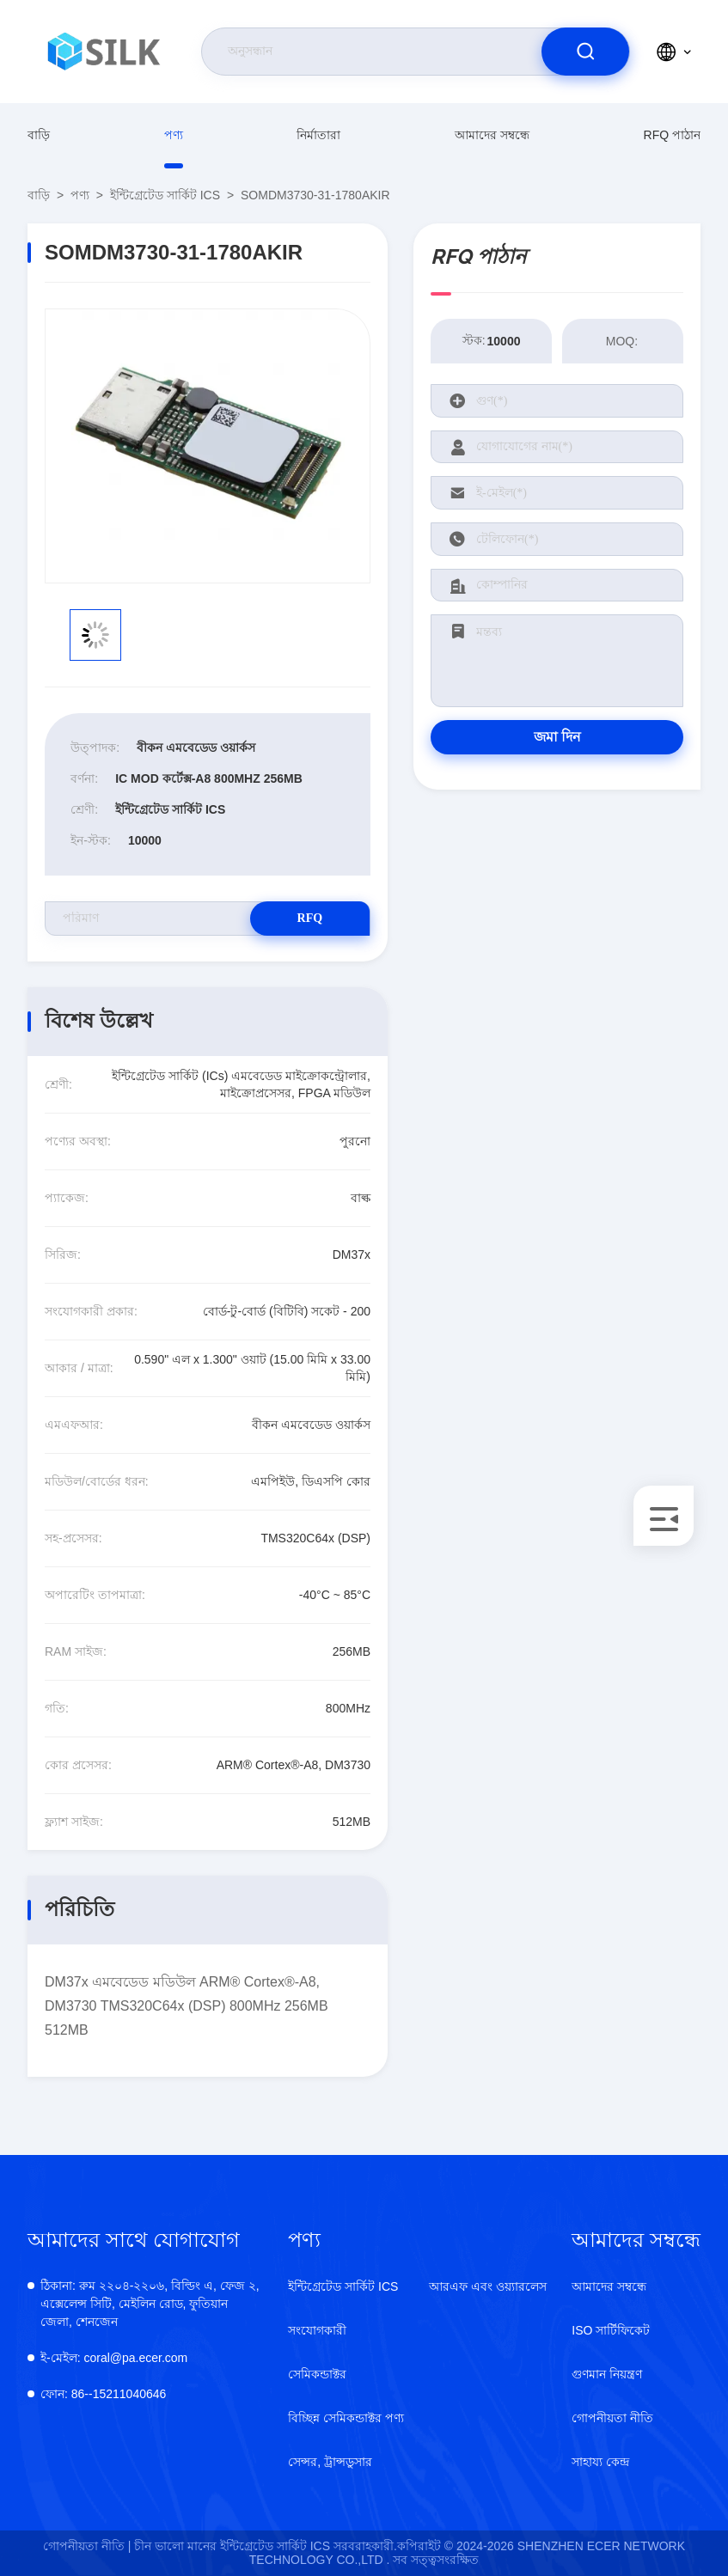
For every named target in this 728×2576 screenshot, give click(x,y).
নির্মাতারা (318, 135)
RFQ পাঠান (672, 135)
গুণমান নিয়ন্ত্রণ (607, 2374)
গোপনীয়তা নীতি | (87, 2546)
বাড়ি (39, 135)
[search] (585, 51)
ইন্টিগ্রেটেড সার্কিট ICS (165, 195)
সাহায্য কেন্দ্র (600, 2462)
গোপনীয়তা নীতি (612, 2418)
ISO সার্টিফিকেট (611, 2330)
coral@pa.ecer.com (113, 2358)
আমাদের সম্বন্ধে (492, 135)
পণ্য (173, 135)
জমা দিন (557, 736)
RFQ (309, 918)
